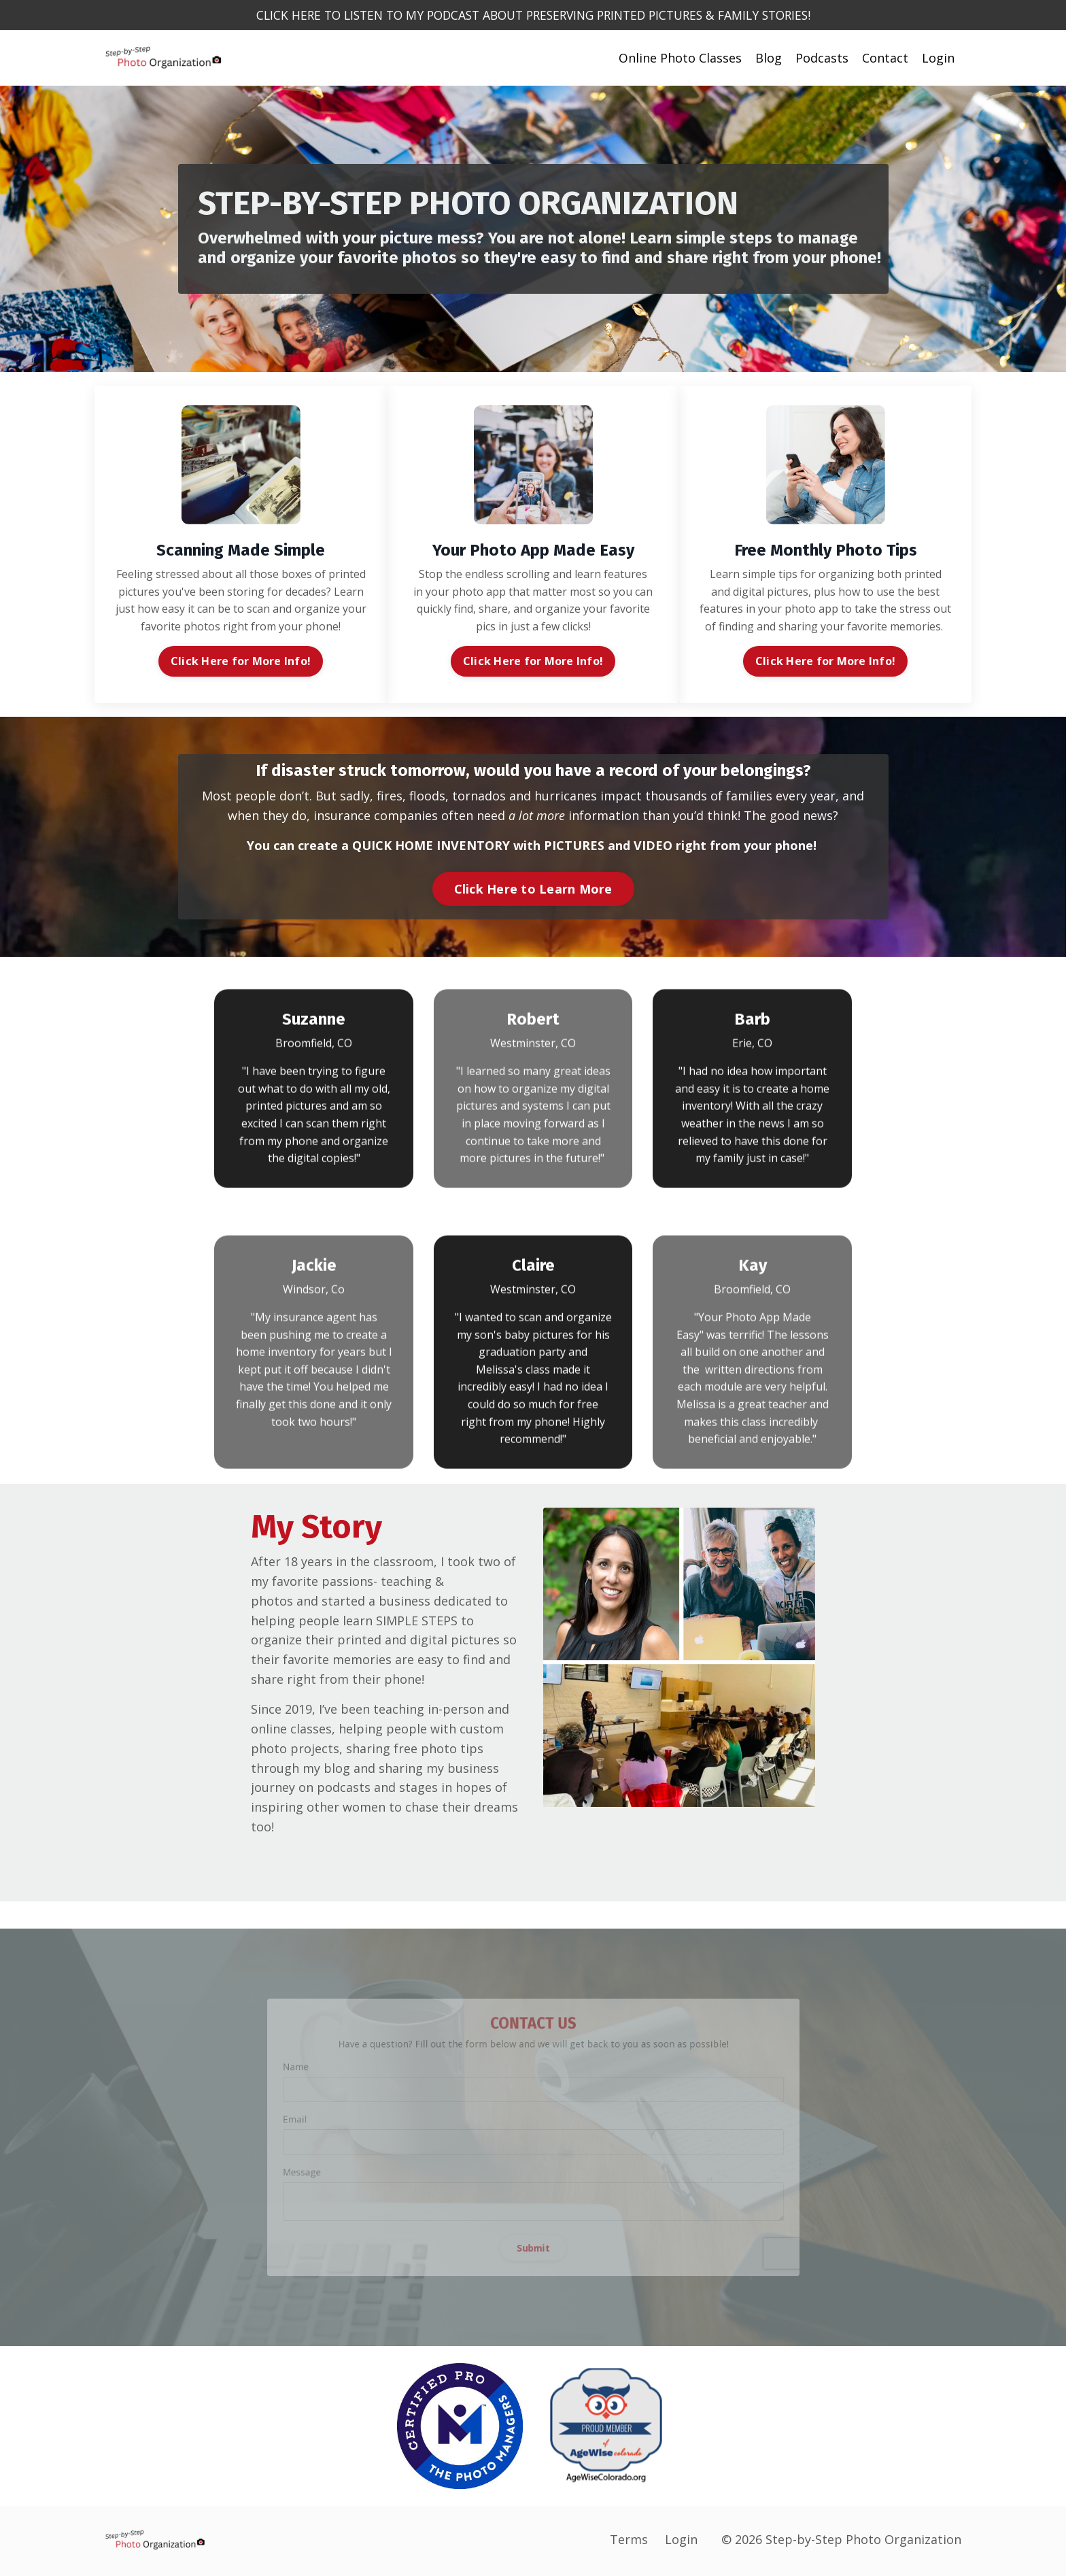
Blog (768, 58)
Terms (629, 2542)
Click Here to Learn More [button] (533, 889)
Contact (885, 58)
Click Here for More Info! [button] (241, 661)
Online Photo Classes (680, 58)
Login (938, 58)
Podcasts (821, 58)
